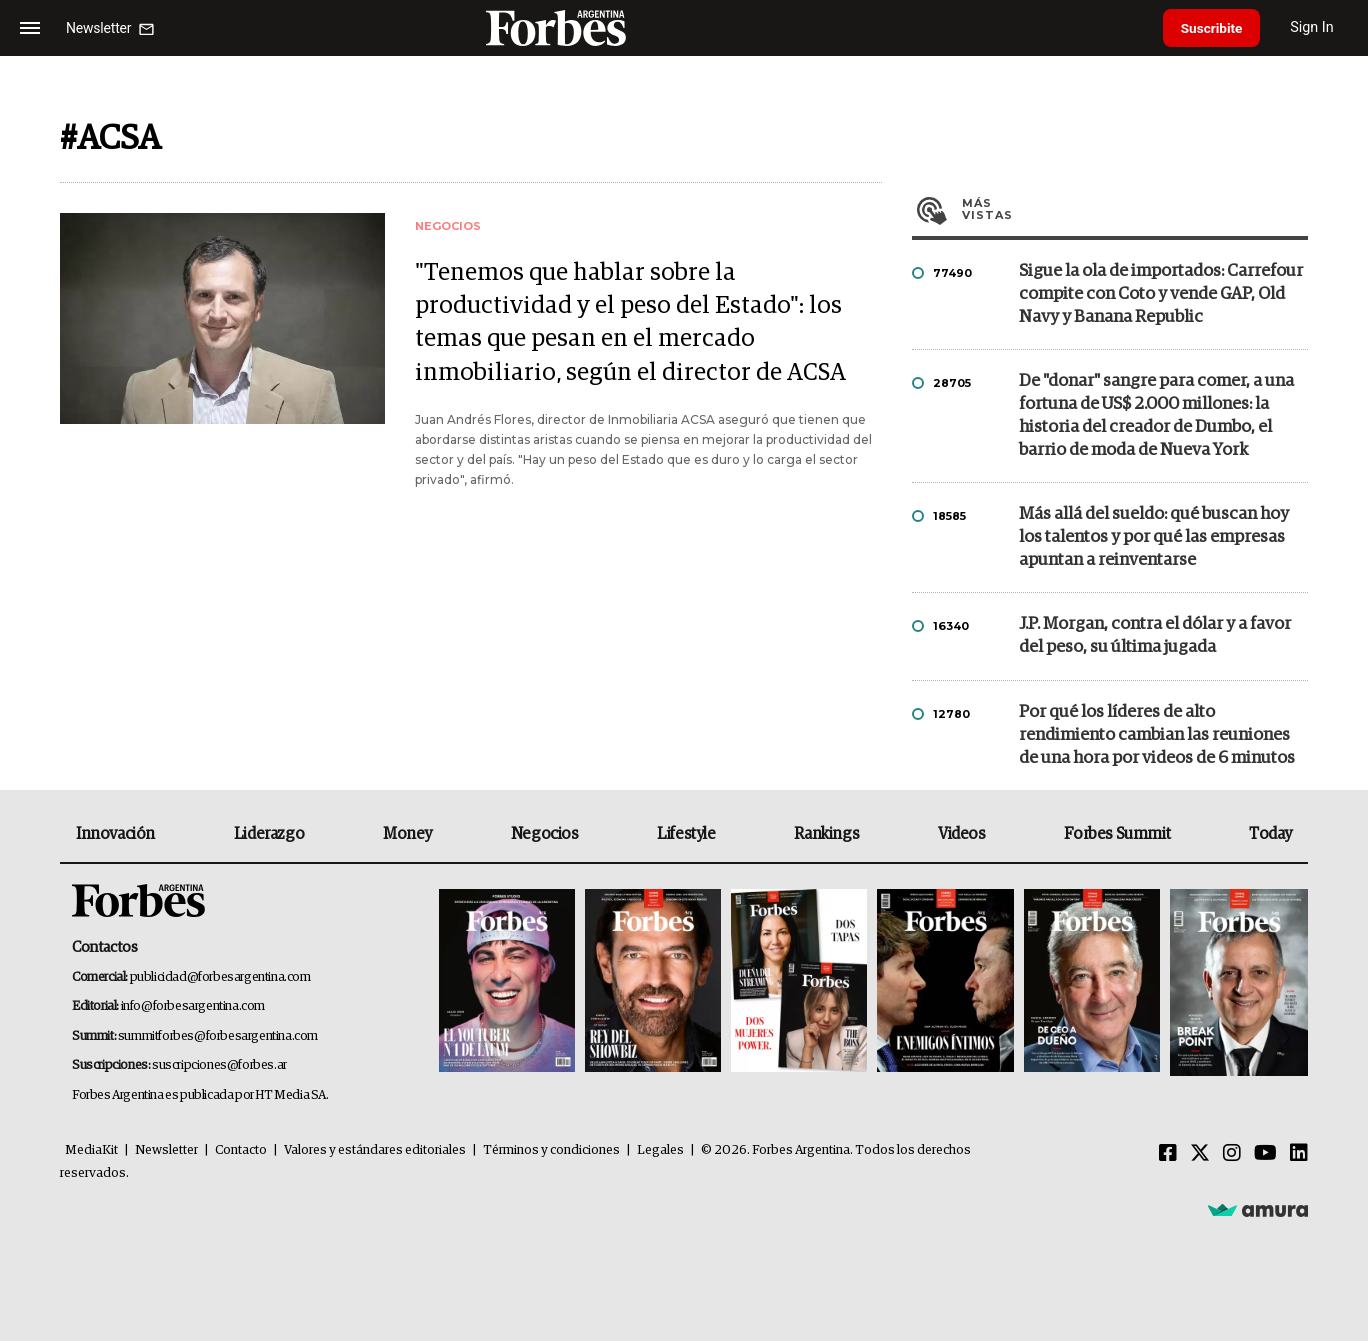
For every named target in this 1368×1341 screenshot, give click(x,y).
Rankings (826, 834)
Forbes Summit (1117, 834)
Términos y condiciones (551, 1150)
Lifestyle (686, 834)
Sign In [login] (1319, 27)
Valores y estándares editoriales (375, 1150)
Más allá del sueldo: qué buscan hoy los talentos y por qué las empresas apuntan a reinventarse (1154, 537)
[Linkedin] (1299, 1154)
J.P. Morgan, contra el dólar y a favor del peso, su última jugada (1155, 636)
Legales (660, 1150)
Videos (962, 834)
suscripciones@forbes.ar (219, 1065)
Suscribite (1215, 28)
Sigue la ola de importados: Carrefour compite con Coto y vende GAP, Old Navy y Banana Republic (1161, 294)
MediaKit (91, 1150)
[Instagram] (1232, 1154)
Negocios (545, 834)
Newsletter (166, 1150)
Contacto (241, 1150)
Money (407, 834)
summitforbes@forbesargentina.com (218, 1036)
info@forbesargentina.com (193, 1006)
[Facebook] (1168, 1154)
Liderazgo (269, 834)
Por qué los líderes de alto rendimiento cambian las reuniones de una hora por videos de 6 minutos (1157, 735)
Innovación (115, 834)
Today (1270, 834)
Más (1135, 209)
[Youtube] (1265, 1154)
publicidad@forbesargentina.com (220, 977)
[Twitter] (1200, 1154)
